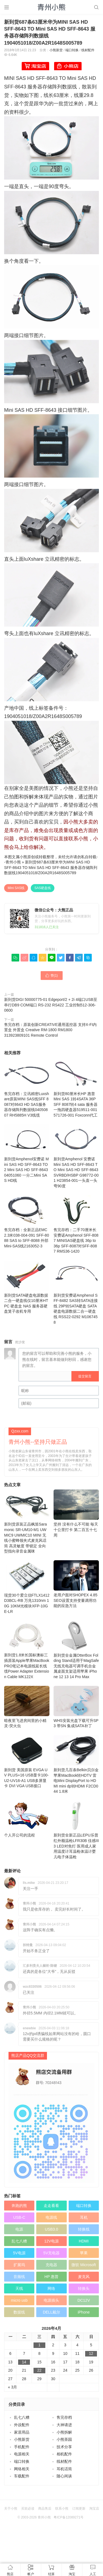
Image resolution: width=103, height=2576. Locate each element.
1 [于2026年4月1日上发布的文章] (39, 2345)
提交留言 (84, 1376)
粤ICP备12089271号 (68, 2517)
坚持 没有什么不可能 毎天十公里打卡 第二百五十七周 (76, 1513)
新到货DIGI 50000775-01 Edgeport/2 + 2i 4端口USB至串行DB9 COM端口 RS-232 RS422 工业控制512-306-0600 (50, 1004)
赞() (51, 975)
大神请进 (64, 2425)
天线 (19, 2288)
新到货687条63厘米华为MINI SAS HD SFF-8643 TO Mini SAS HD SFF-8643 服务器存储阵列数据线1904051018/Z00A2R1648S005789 (50, 867)
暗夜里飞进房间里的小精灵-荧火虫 (26, 1707)
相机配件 (64, 2454)
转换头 (84, 2288)
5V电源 (19, 2253)
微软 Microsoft (83, 2265)
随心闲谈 (64, 2476)
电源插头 (51, 2300)
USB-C (19, 2217)
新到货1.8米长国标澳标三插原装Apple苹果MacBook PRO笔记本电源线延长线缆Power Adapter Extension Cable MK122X (26, 1650)
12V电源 (51, 2241)
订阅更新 (78, 2508)
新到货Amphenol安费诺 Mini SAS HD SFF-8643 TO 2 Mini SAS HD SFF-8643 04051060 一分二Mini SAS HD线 (26, 1153)
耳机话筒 (64, 2469)
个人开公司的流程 (26, 1818)
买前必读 (27, 2508)
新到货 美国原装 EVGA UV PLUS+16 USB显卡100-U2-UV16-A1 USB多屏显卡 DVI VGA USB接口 (26, 1761)
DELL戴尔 (51, 2312)
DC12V (83, 2300)
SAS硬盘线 (42, 888)
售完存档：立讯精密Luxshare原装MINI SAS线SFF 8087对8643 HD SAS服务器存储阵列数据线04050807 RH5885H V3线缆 (26, 1088)
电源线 (51, 2217)
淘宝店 (94, 2508)
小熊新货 (56, 50)
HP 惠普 (51, 2276)
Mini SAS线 (16, 888)
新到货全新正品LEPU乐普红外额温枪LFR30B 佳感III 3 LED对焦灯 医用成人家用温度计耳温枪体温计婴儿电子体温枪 (76, 1829)
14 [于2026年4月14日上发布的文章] (24, 2362)
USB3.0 (51, 2229)
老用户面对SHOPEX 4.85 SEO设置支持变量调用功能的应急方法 (76, 1584)
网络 (51, 2288)
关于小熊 (10, 2508)
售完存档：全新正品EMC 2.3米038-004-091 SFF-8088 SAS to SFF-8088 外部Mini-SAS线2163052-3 (26, 1221)
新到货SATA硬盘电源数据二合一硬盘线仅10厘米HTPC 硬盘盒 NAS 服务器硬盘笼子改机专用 (26, 1287)
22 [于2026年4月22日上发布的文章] (39, 2370)
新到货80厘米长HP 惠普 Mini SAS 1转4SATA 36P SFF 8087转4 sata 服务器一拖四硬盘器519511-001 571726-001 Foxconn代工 (76, 1088)
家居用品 (21, 2432)
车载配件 (21, 2476)
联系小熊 (61, 2508)
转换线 (84, 2229)
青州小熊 (13, 862)
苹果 (84, 2253)
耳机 (84, 2217)
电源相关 (21, 2454)
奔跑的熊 (19, 2205)
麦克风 (84, 2276)
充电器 (51, 2265)
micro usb (19, 2300)
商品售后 (44, 2508)
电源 (19, 2229)
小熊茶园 (64, 2439)
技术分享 (64, 2447)
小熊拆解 (64, 2432)
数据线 (19, 2312)
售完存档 (64, 2417)
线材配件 (87, 50)
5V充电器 (51, 2253)
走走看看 (51, 2205)
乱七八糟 (19, 2241)
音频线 (19, 2276)
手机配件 (21, 2447)
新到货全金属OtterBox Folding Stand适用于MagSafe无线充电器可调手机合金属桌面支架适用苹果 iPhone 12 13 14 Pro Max (76, 1650)
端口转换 (72, 50)
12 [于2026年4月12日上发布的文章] (91, 2353)
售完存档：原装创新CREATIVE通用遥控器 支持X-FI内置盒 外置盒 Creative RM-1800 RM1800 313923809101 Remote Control (50, 1030)
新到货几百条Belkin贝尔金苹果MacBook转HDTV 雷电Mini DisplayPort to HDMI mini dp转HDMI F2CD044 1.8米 (76, 1764)
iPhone (84, 2312)
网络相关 (21, 2469)
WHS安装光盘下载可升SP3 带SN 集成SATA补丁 (76, 1707)
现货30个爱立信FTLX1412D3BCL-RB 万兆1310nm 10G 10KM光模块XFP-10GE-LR (26, 1586)
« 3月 (12, 2387)
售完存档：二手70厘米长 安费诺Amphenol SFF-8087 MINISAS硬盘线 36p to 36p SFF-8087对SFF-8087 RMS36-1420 (76, 1224)
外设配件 (21, 2425)
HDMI (84, 2241)
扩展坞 (19, 2265)
